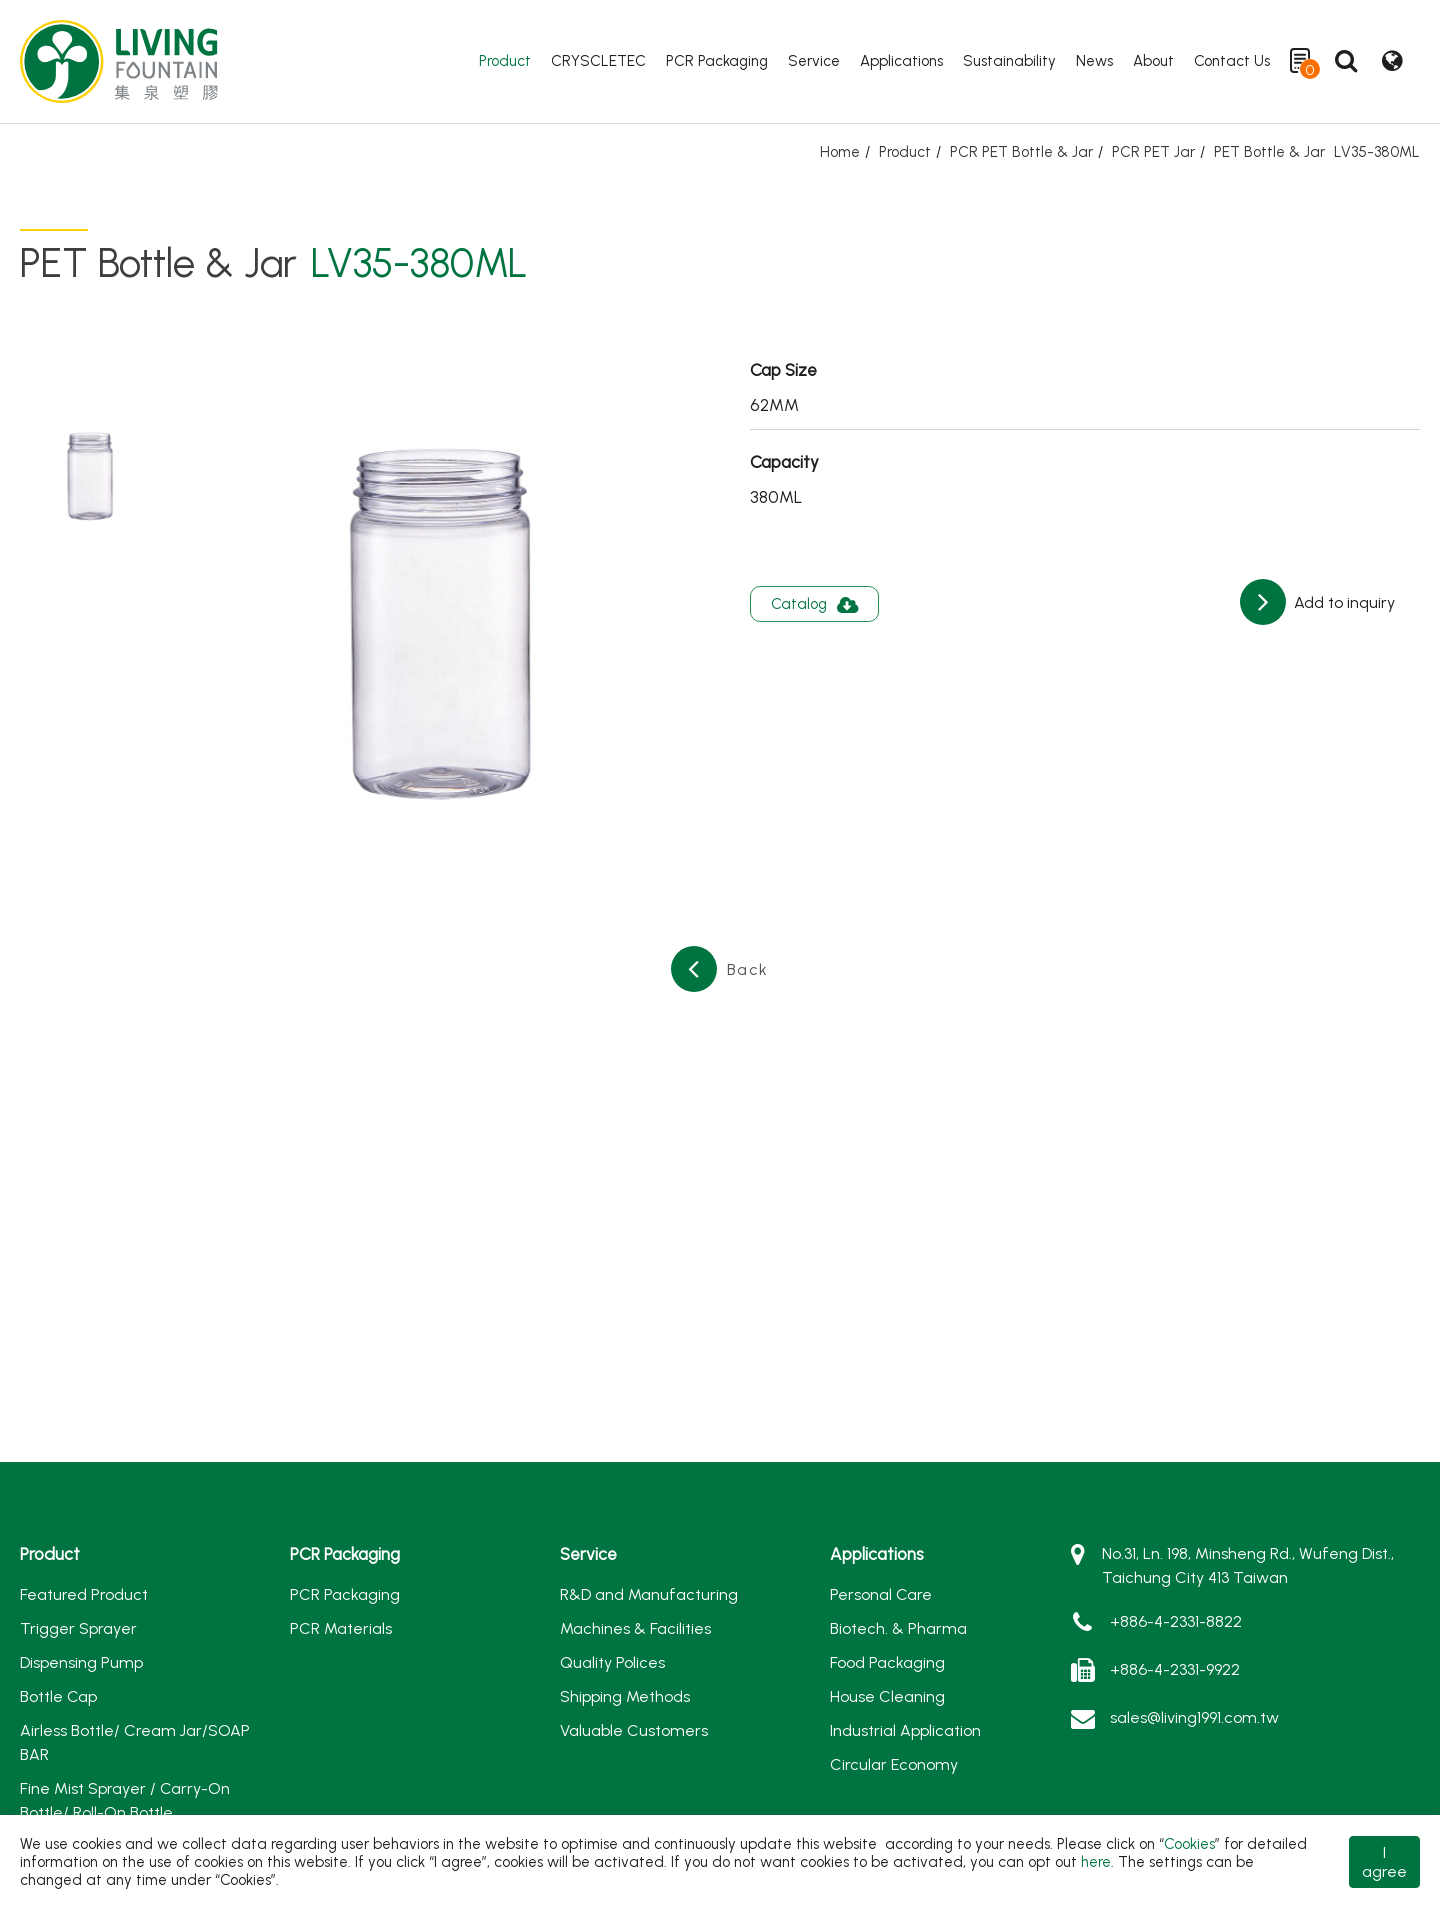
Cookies (1189, 1844)
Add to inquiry (1342, 602)
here (1096, 1862)
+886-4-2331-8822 (1176, 1621)
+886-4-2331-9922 (1175, 1669)
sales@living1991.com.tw (1194, 1717)
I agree (1384, 1862)
